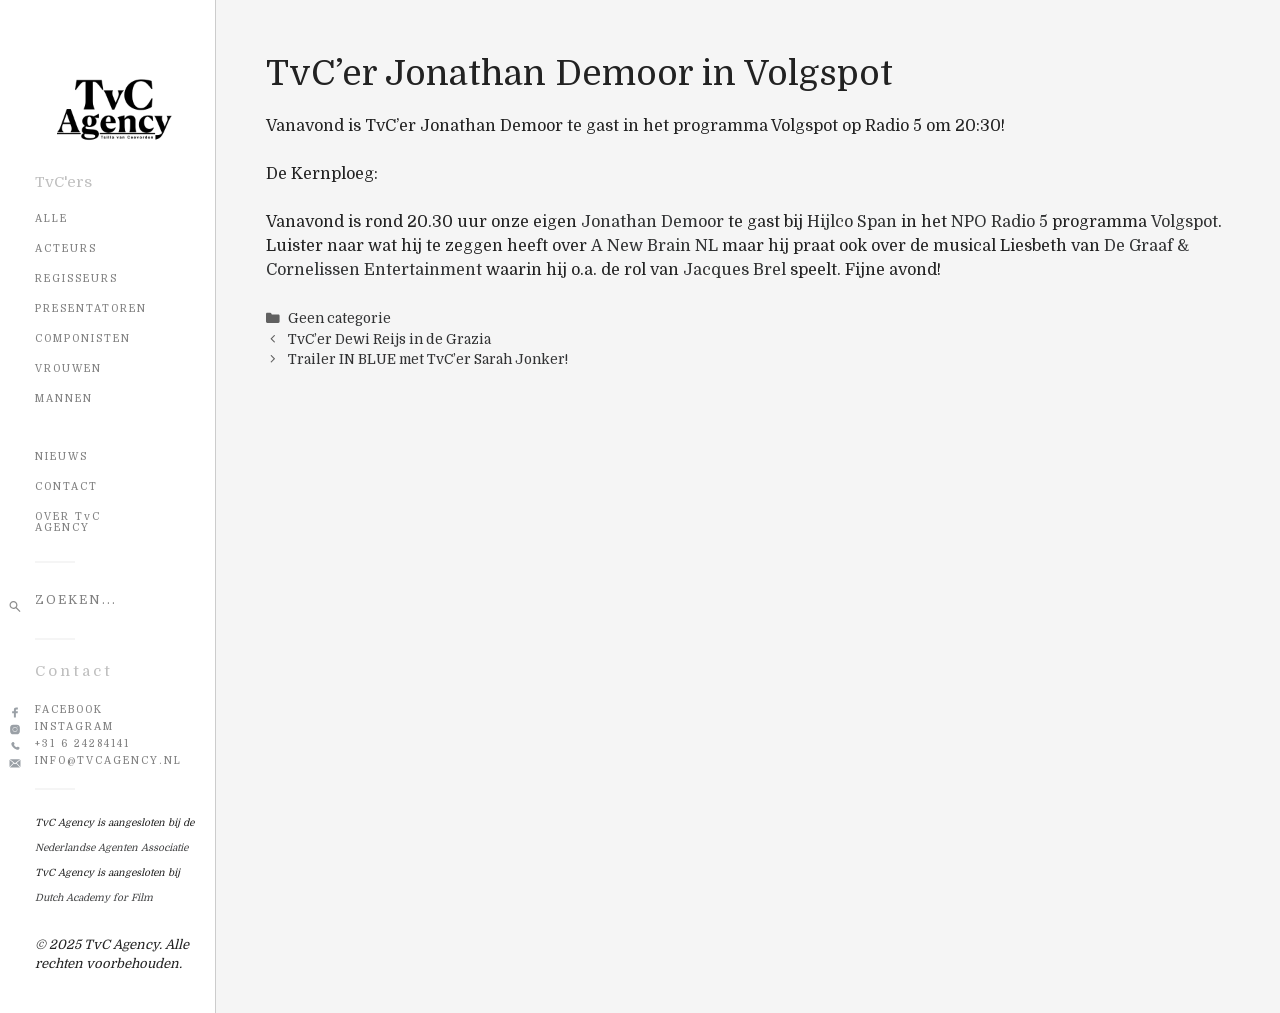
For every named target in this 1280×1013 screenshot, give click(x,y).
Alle (51, 218)
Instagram (74, 726)
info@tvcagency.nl (108, 760)
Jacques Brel (734, 270)
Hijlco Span (852, 222)
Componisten (83, 338)
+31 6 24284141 (82, 743)
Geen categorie (339, 318)
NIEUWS (61, 456)
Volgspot (1184, 222)
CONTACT (66, 486)
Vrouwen (68, 368)
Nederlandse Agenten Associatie (111, 847)
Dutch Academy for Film (94, 897)
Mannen (64, 398)
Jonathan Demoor (652, 222)
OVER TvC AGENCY (68, 522)
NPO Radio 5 (999, 222)
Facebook (69, 709)
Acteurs (66, 248)
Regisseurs (76, 278)
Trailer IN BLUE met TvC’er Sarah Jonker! (428, 359)
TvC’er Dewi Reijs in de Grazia (389, 339)
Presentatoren (91, 308)
